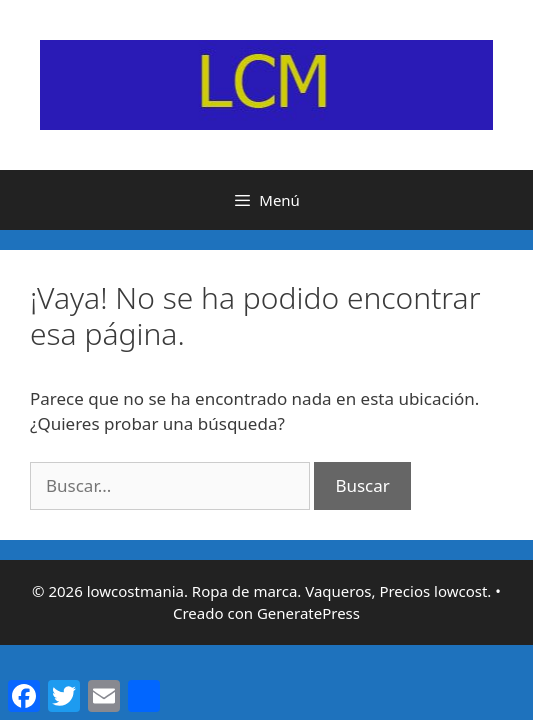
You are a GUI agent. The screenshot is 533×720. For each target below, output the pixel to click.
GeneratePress (308, 613)
